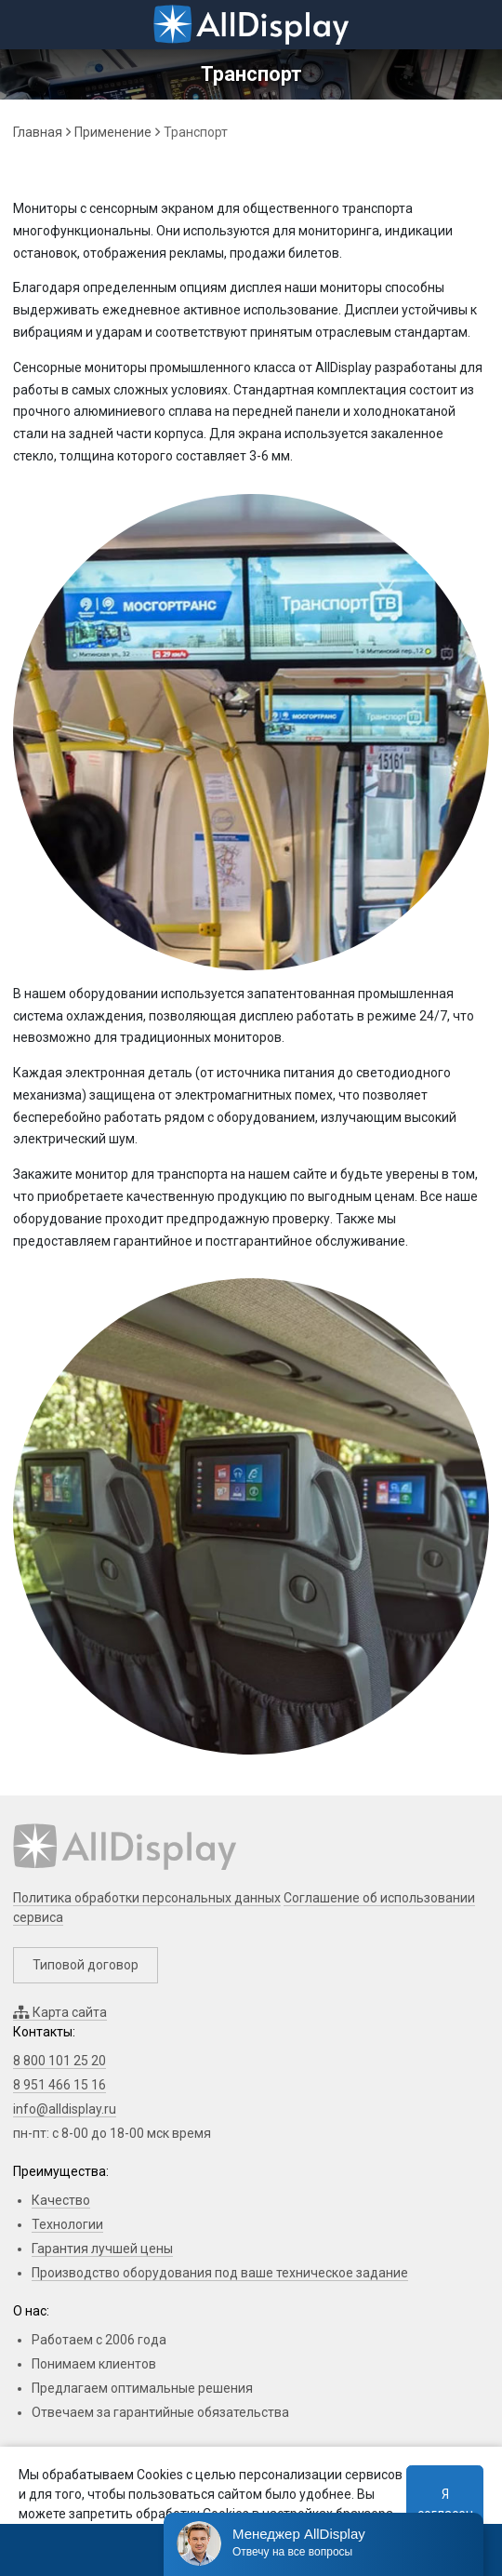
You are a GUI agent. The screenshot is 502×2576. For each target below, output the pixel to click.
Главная (37, 132)
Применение (113, 132)
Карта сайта (60, 2012)
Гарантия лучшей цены (102, 2248)
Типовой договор (86, 1964)
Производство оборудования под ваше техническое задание (220, 2272)
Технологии (67, 2224)
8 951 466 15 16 (59, 2084)
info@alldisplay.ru (64, 2109)
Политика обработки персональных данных (147, 1897)
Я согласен (445, 2504)
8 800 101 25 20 (59, 2060)
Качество (61, 2200)
